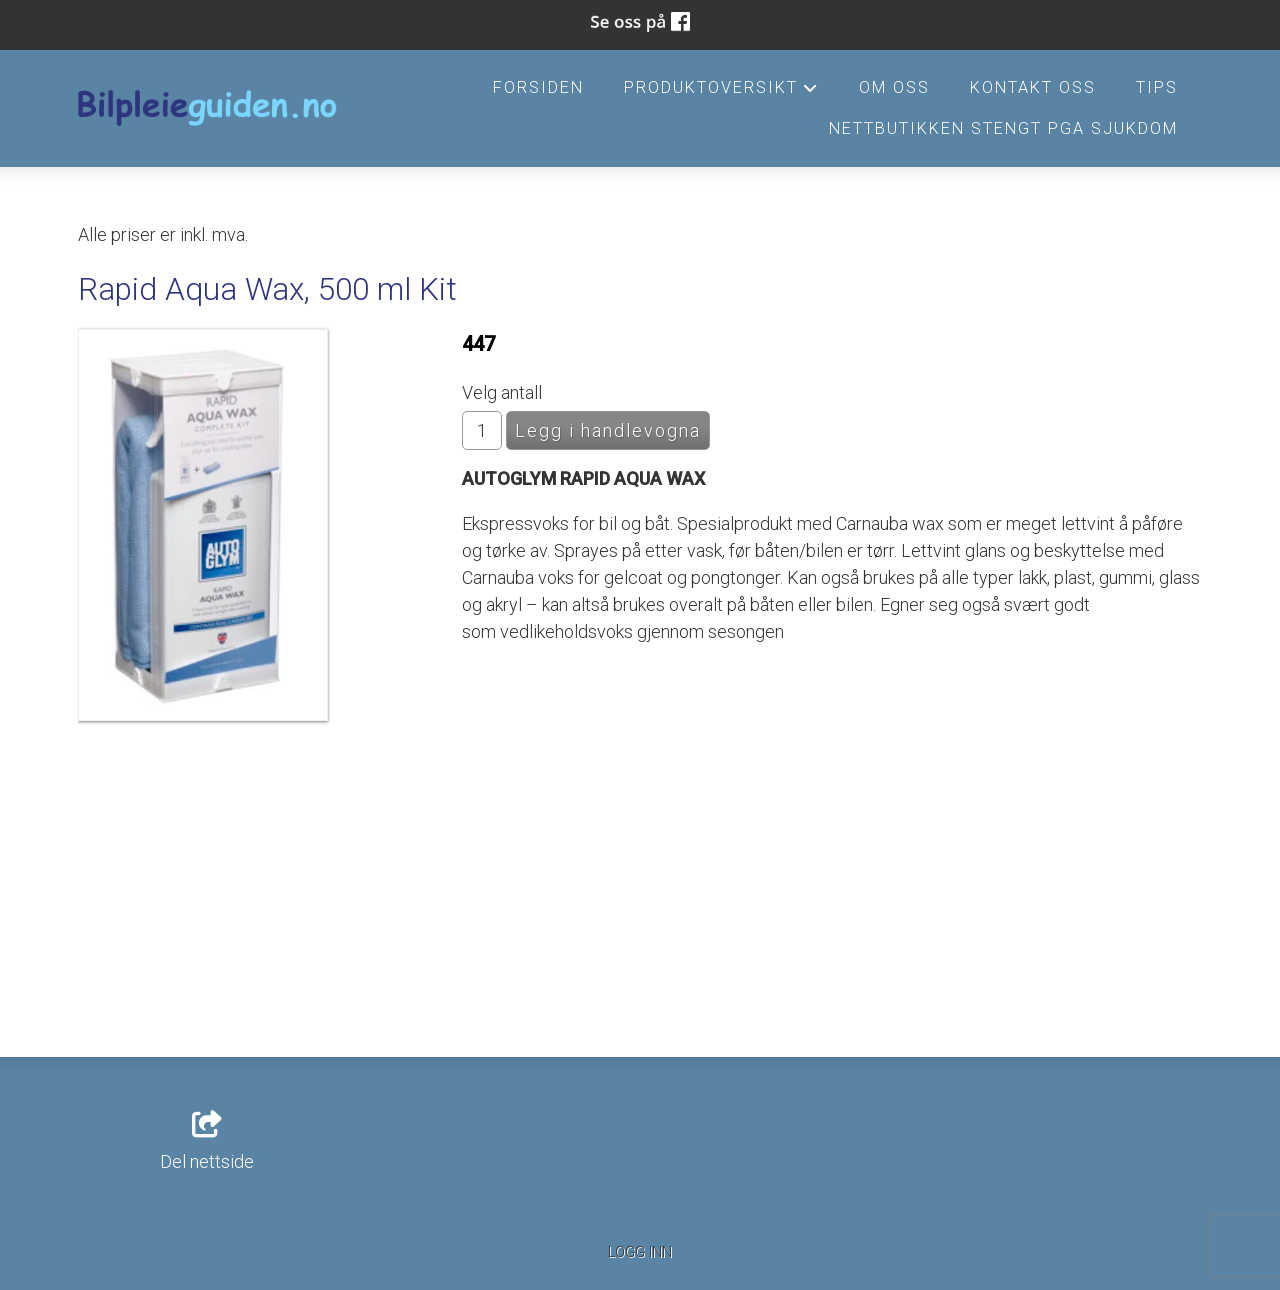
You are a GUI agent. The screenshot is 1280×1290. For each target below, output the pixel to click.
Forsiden (538, 87)
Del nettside (207, 1142)
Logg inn (640, 1252)
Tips (1157, 87)
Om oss (894, 87)
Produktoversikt (721, 93)
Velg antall (502, 392)
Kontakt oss (1033, 87)
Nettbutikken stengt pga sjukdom (1003, 128)
